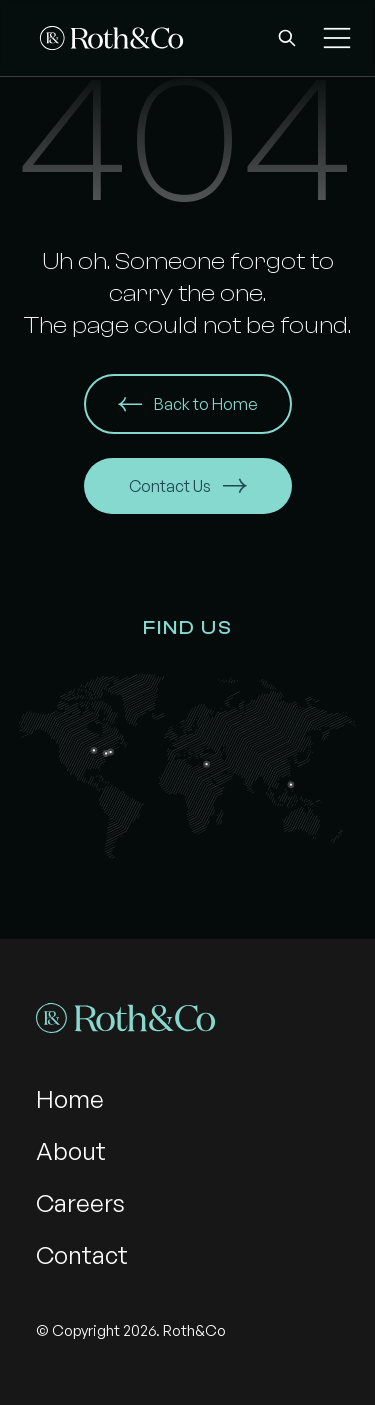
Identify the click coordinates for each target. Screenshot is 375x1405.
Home (70, 1099)
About (71, 1151)
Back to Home (188, 404)
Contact (82, 1255)
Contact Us (188, 486)
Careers (80, 1203)
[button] (287, 38)
